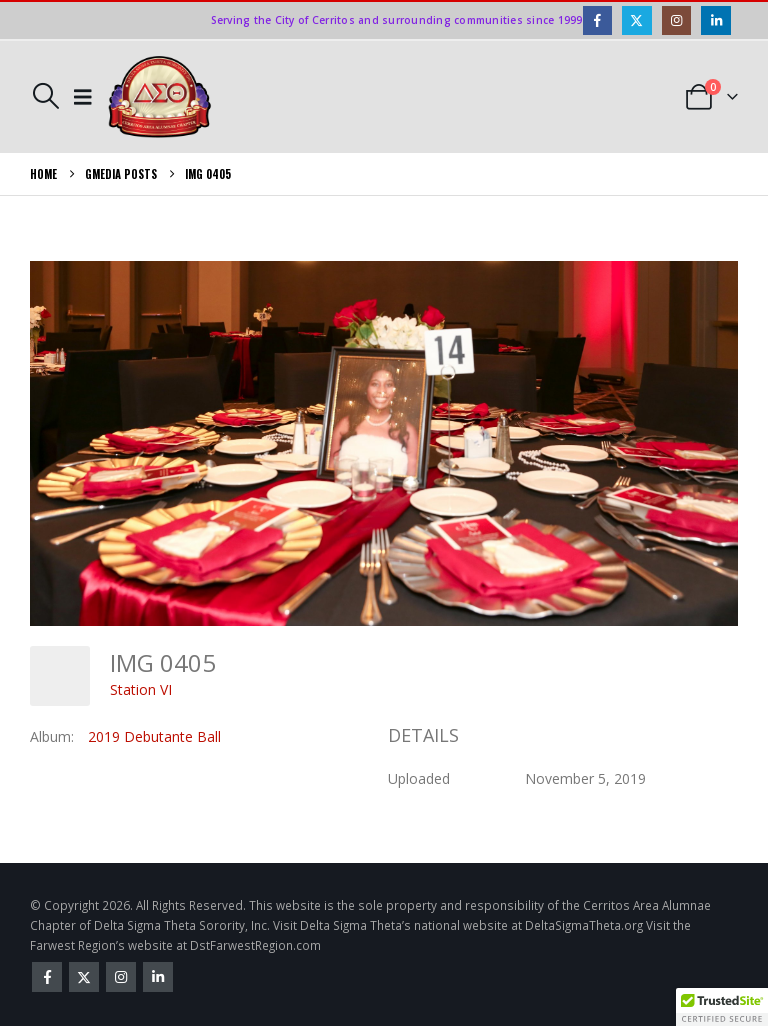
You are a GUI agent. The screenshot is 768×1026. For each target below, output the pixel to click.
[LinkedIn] (715, 20)
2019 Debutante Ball (154, 736)
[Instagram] (676, 20)
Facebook (47, 977)
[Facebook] (597, 20)
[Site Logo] (160, 97)
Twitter (84, 977)
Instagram (121, 977)
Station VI (141, 689)
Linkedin (158, 977)
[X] (636, 20)
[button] (45, 96)
